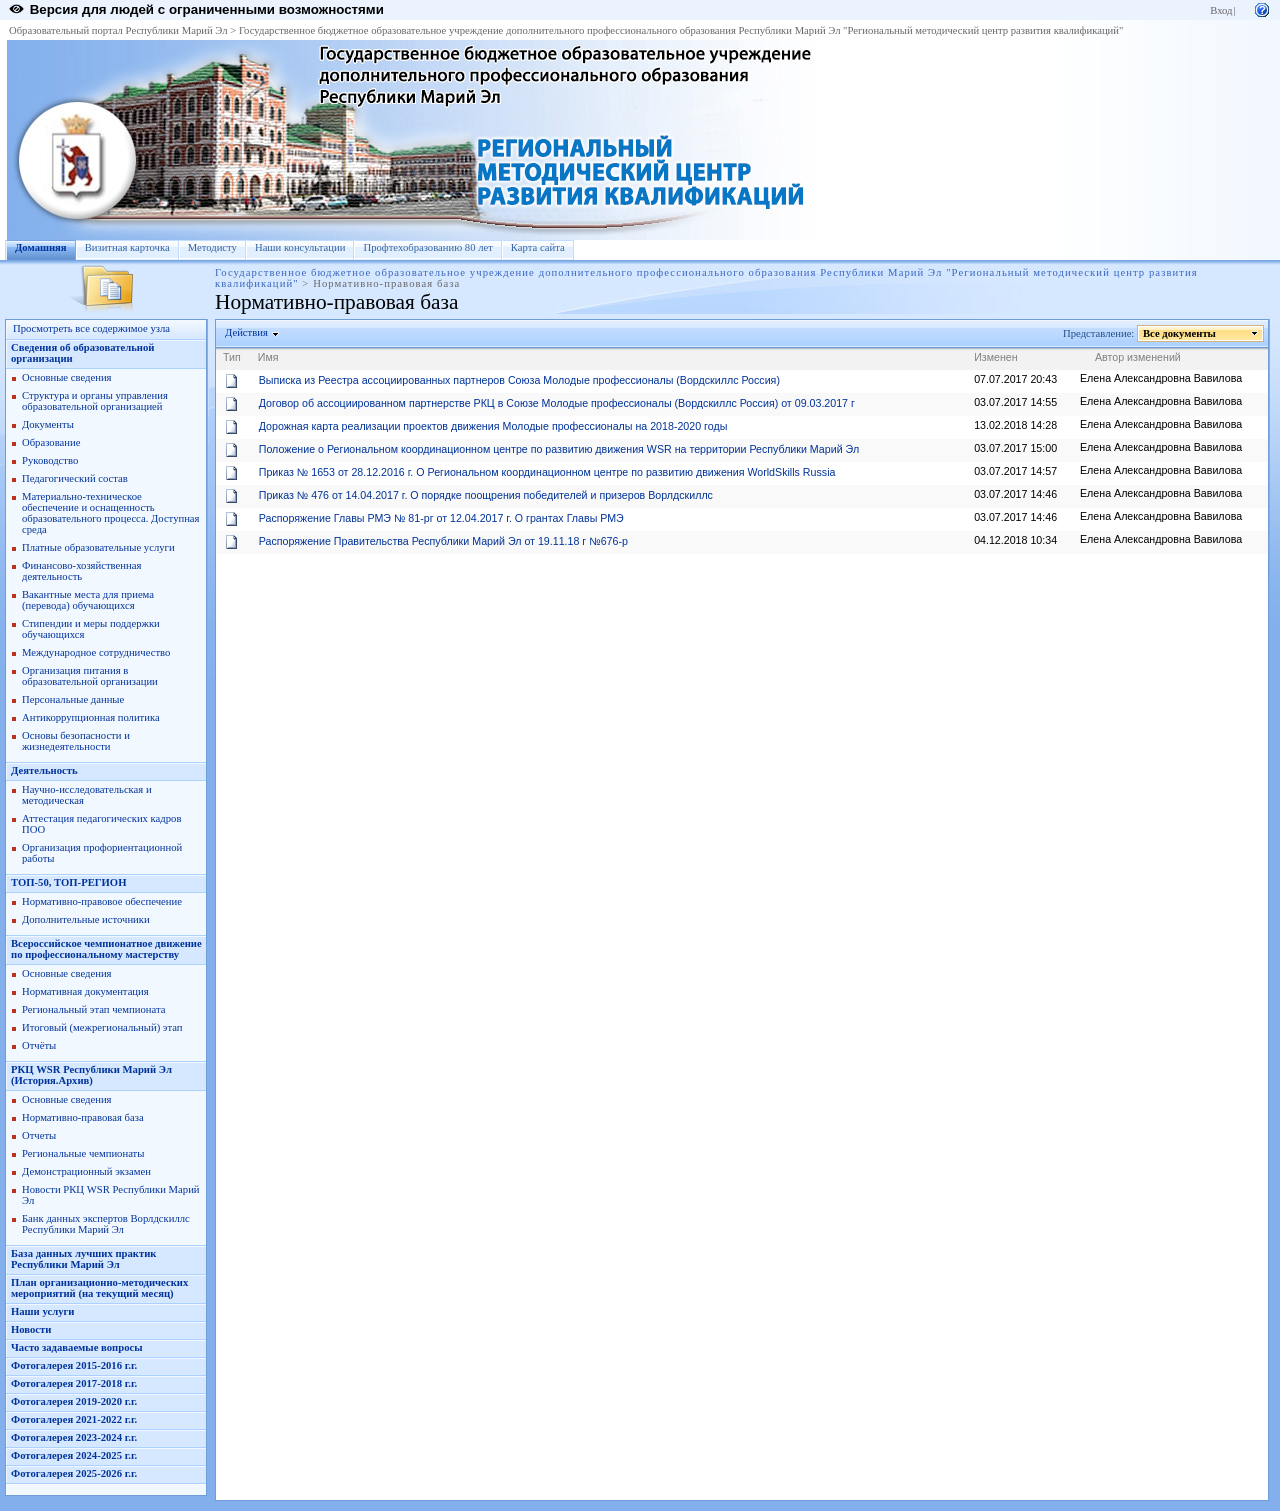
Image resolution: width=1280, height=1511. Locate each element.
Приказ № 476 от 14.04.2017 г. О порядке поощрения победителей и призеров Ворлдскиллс (486, 495)
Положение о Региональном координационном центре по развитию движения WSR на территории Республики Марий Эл (559, 449)
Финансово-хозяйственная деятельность (81, 571)
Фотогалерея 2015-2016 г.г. (74, 1365)
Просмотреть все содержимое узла (91, 328)
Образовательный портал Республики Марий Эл (118, 30)
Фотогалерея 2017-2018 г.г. (74, 1383)
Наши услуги (42, 1311)
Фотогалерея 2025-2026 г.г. (74, 1473)
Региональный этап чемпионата (93, 1009)
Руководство (50, 460)
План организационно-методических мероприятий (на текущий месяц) (99, 1288)
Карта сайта (538, 247)
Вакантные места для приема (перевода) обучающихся (88, 600)
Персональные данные (73, 699)
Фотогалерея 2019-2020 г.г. (74, 1401)
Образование (51, 442)
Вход (1221, 10)
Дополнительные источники (86, 919)
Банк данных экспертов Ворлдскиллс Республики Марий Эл (106, 1224)
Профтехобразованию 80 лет (427, 247)
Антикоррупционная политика (91, 717)
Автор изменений (1138, 357)
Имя (268, 357)
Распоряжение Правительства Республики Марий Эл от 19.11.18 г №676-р (443, 541)
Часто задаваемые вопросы (77, 1347)
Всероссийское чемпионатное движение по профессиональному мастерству (106, 949)
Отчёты (39, 1045)
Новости (31, 1329)
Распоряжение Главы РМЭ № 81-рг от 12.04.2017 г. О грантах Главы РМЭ (441, 518)
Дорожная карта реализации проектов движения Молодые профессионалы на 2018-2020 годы (493, 426)
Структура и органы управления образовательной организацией (95, 401)
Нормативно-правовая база (83, 1117)
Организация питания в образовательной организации (90, 676)
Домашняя (41, 247)
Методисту (212, 247)
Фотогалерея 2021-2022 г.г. (74, 1419)
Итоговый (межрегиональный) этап (102, 1027)
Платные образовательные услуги (98, 547)
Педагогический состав (75, 478)
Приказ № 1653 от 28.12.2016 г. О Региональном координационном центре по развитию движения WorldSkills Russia (547, 472)
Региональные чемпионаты (83, 1153)
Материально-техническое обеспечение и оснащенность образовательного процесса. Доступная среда (111, 513)
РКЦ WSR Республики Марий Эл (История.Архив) (91, 1075)
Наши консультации (300, 247)
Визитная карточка (127, 247)
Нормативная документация (85, 991)
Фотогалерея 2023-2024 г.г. (74, 1437)
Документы (48, 424)
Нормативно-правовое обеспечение (102, 901)
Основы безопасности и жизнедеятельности (76, 741)
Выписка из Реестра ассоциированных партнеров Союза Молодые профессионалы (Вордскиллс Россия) (519, 380)
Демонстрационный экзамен (86, 1171)
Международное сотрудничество (96, 652)
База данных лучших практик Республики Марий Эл (83, 1259)
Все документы (1180, 333)
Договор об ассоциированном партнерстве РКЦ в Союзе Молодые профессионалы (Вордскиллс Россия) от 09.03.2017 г (557, 403)
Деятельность (44, 770)
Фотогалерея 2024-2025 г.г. (74, 1455)
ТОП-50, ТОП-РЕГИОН (68, 882)
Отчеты (39, 1135)
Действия (247, 332)
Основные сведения (67, 377)
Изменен (996, 357)
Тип (232, 357)
